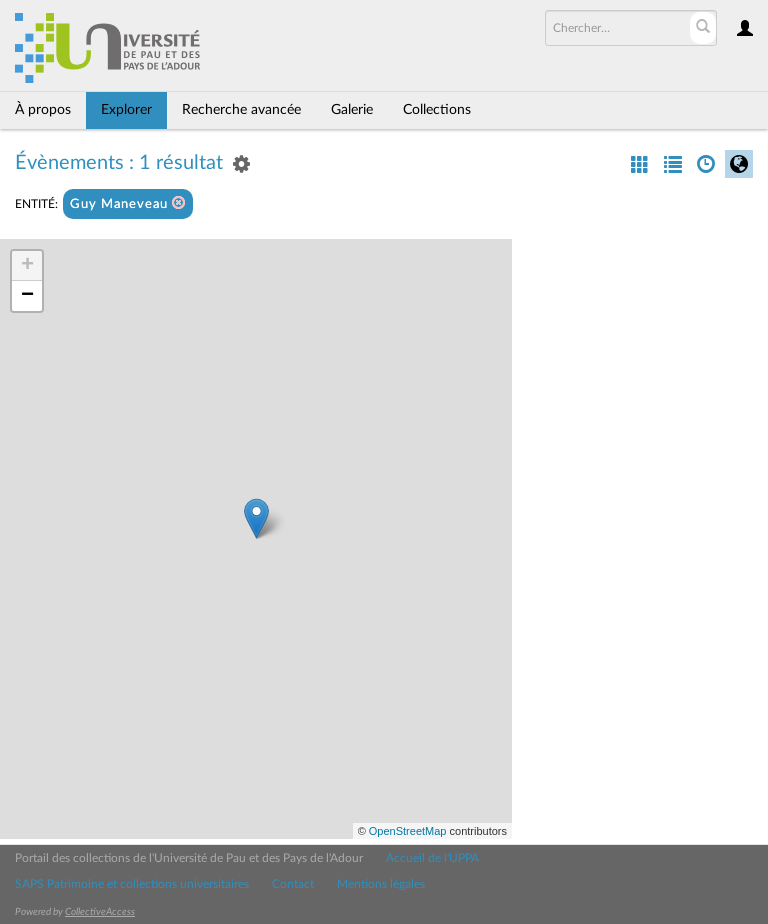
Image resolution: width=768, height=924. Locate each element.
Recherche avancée (241, 110)
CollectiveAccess (100, 912)
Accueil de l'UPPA (432, 858)
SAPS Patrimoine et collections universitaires (132, 884)
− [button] (27, 296)
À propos (43, 110)
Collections (437, 110)
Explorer (126, 110)
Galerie (352, 110)
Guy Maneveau (128, 203)
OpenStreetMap (408, 831)
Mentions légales (381, 884)
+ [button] (27, 266)
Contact (293, 884)
